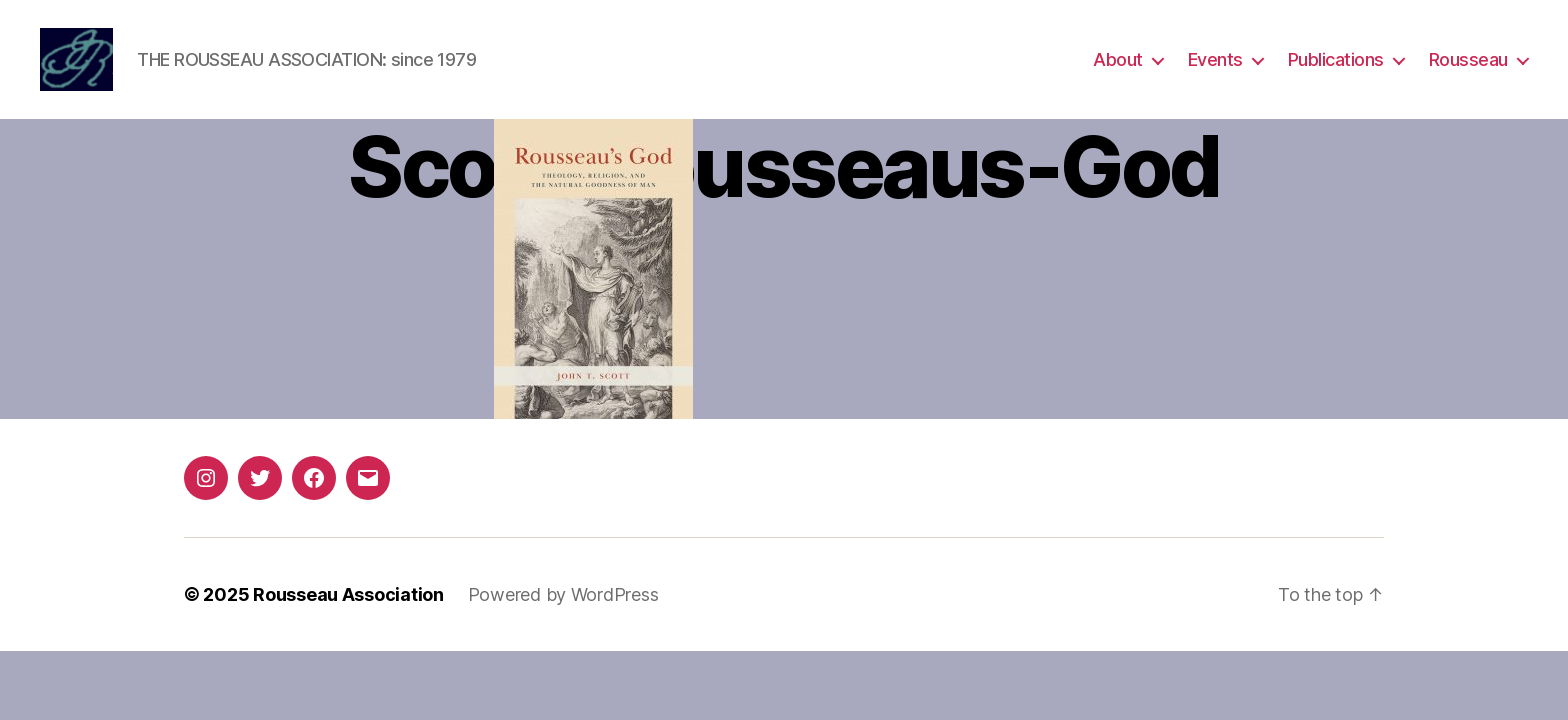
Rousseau (1468, 62)
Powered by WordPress (563, 600)
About (1118, 62)
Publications (1336, 62)
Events (1215, 62)
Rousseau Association (348, 600)
